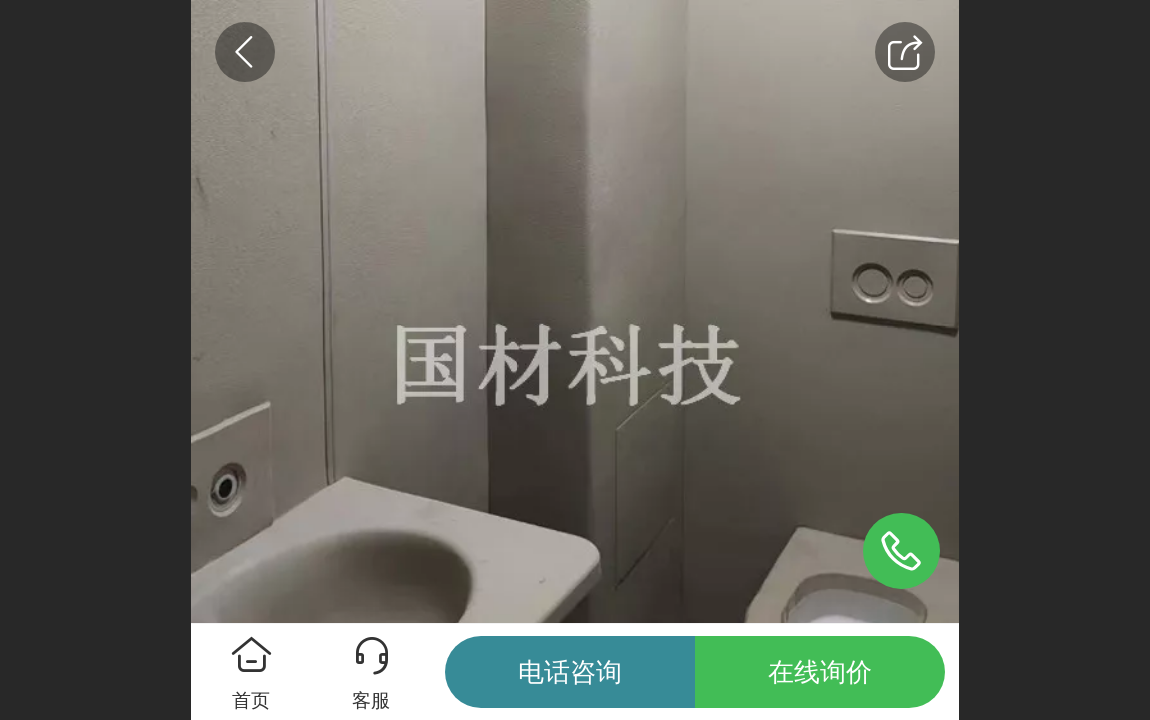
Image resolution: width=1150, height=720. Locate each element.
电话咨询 (570, 672)
